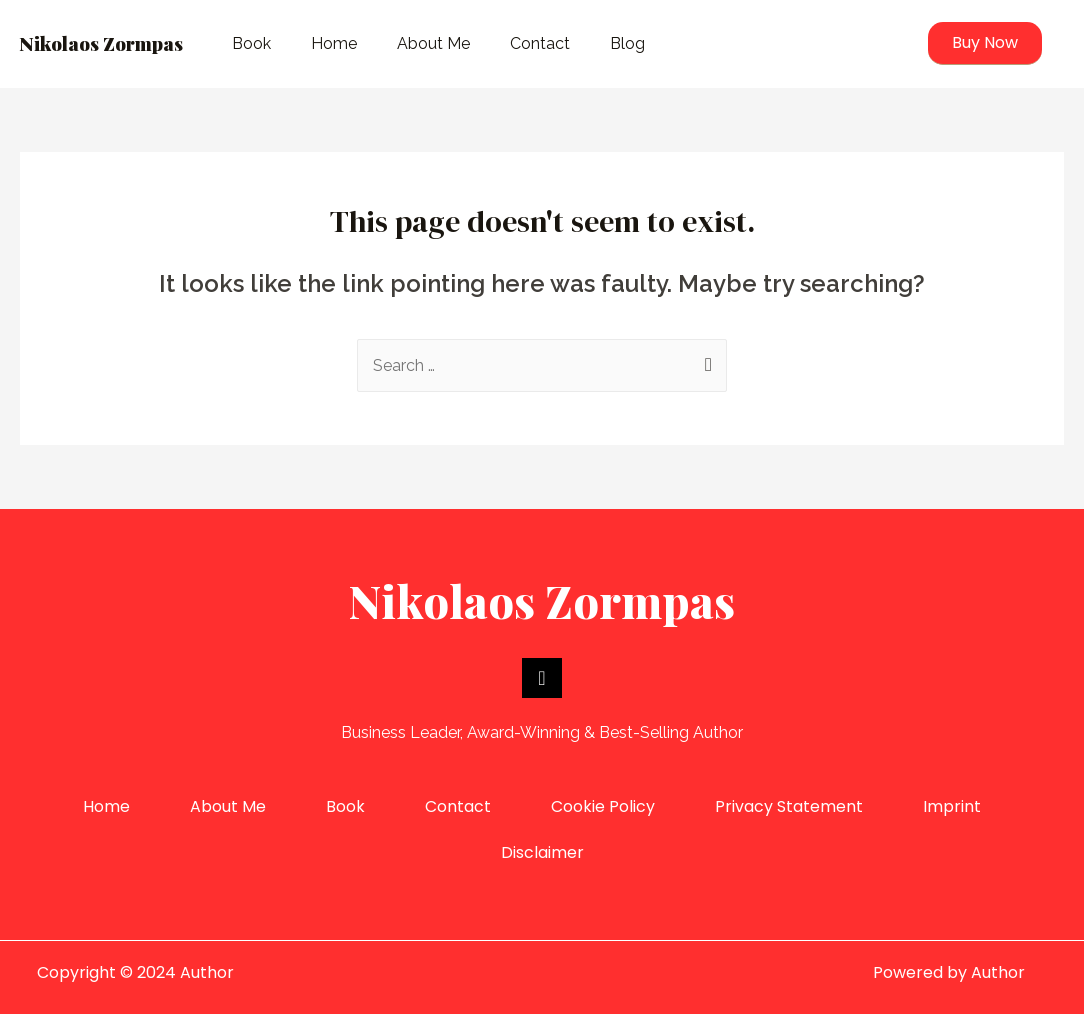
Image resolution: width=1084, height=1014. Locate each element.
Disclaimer (542, 852)
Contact (540, 43)
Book (251, 43)
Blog (627, 43)
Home (334, 43)
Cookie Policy (603, 806)
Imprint (952, 806)
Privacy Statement (789, 806)
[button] (985, 43)
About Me (433, 43)
